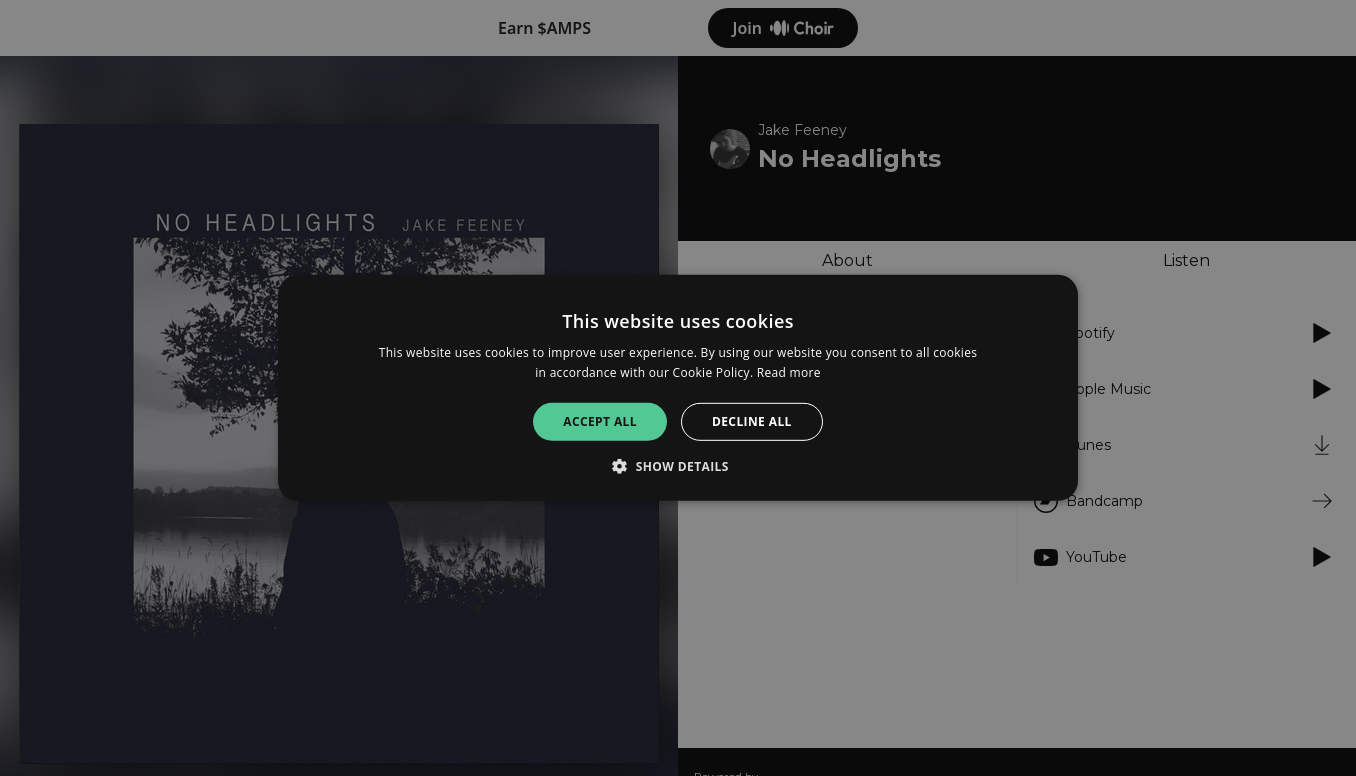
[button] (678, 466)
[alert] (678, 388)
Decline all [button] (752, 421)
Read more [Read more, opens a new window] (789, 372)
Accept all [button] (600, 421)
